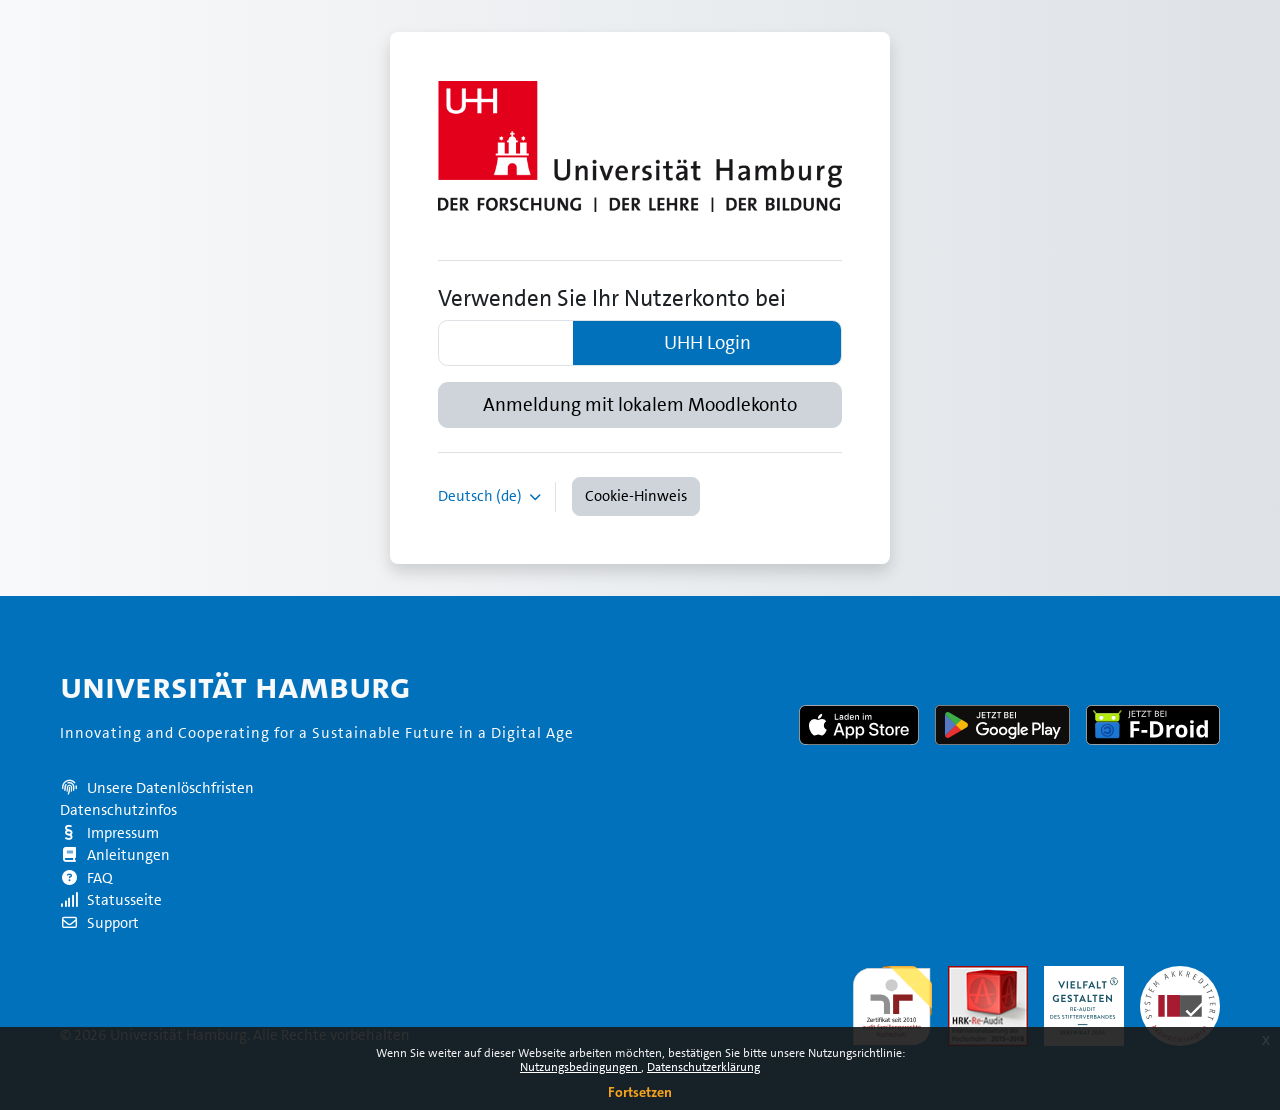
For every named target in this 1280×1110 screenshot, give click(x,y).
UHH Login (707, 343)
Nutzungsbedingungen (580, 1067)
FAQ (86, 878)
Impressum (109, 833)
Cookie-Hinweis (636, 496)
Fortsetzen (640, 1092)
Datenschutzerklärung (703, 1067)
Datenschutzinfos (118, 810)
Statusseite (111, 900)
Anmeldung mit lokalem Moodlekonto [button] (640, 405)
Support (99, 923)
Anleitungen (115, 855)
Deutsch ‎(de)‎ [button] (481, 496)
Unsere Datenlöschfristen (170, 788)
